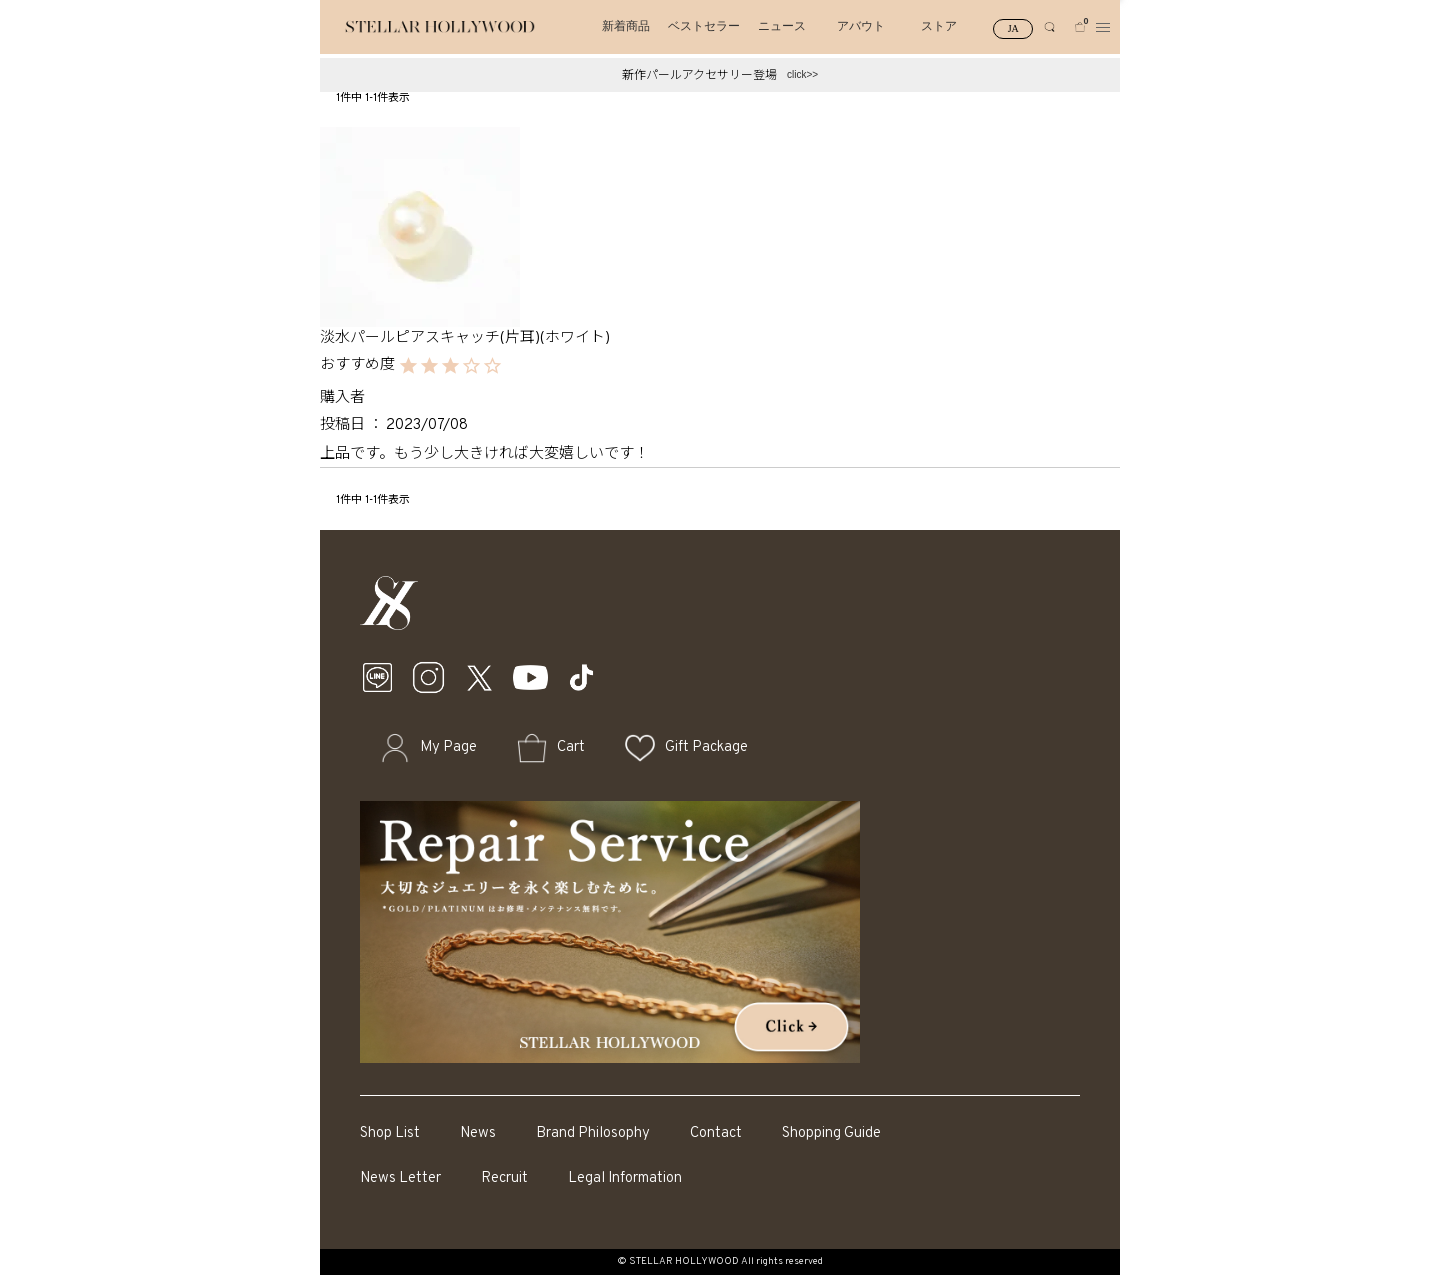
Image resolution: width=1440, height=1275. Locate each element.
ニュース (782, 26)
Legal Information (625, 1178)
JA (1013, 28)
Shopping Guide (831, 1133)
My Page (448, 747)
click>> (802, 74)
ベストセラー (704, 26)
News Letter (400, 1178)
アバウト (861, 26)
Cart (571, 747)
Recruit (504, 1178)
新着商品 (626, 26)
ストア (939, 26)
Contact (716, 1133)
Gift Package (706, 747)
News (478, 1133)
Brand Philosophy (593, 1133)
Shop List (390, 1133)
